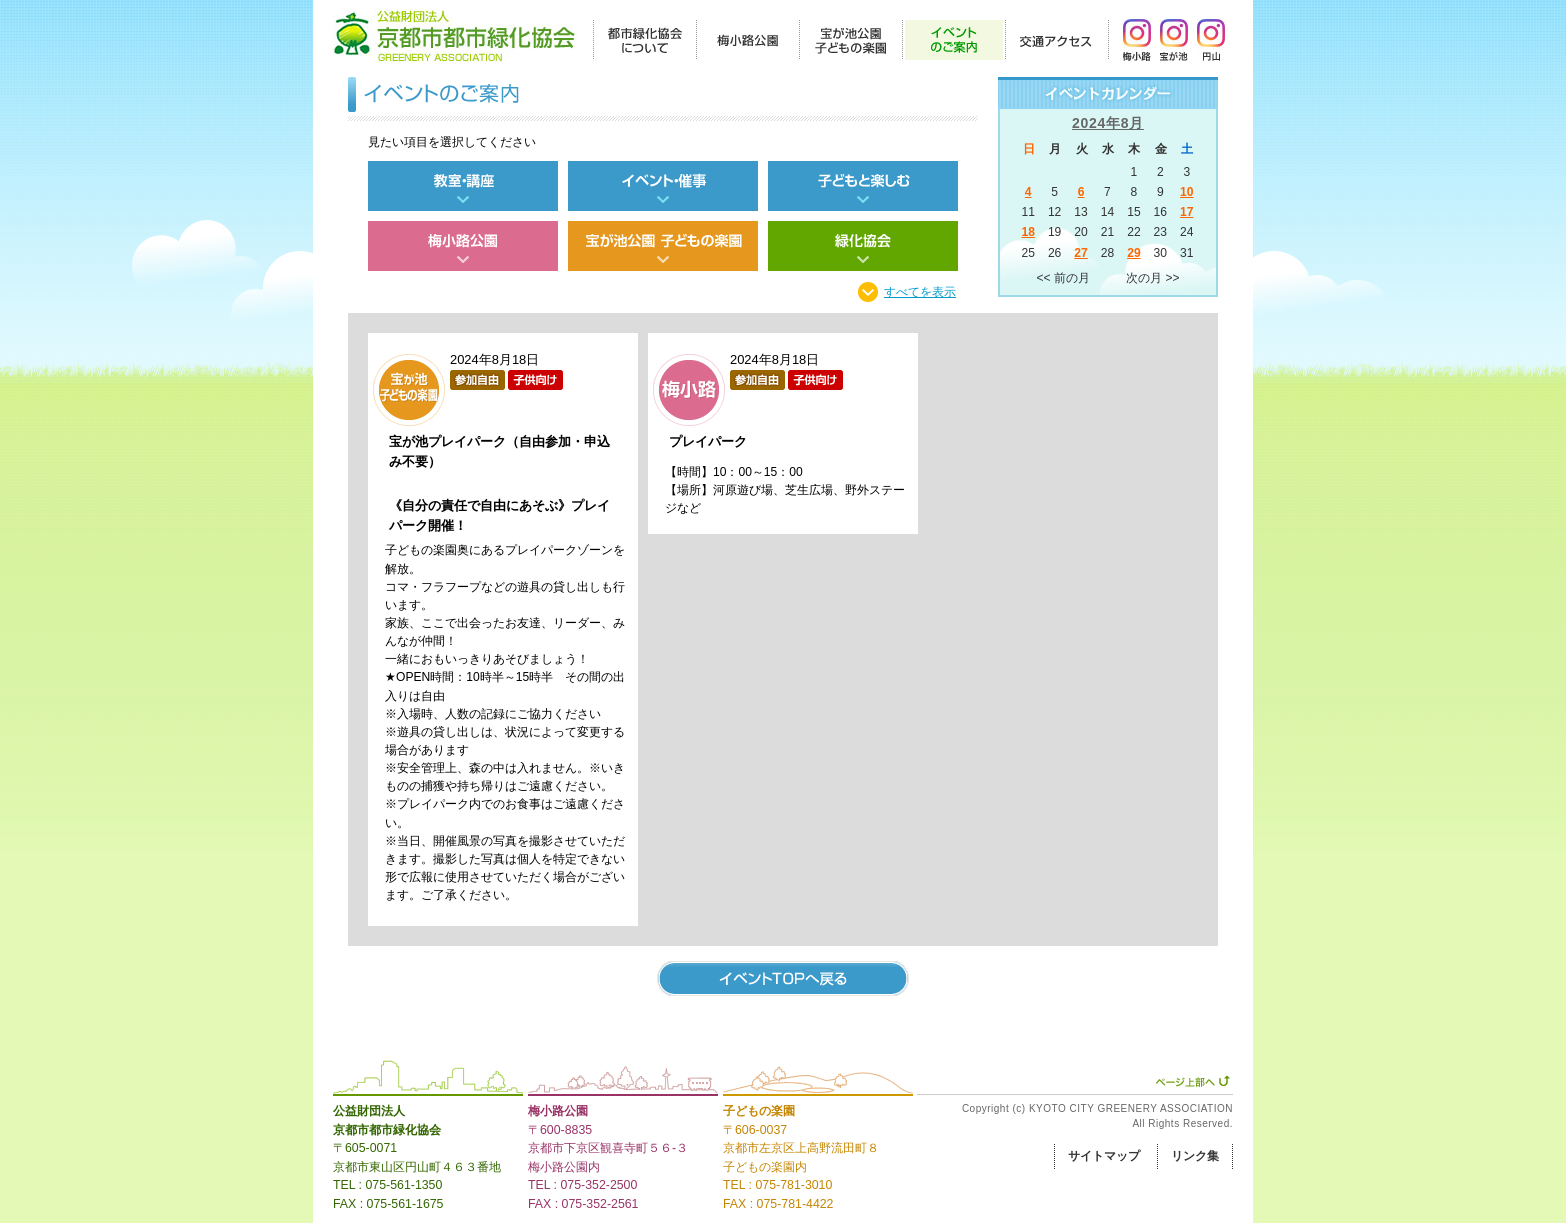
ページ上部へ (1192, 1081)
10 (1186, 192)
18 (1027, 232)
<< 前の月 (1063, 278)
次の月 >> (1152, 278)
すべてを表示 (920, 292)
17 (1186, 212)
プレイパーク (708, 441)
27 (1080, 253)
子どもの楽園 (759, 1111)
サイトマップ (1104, 1156)
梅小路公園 (558, 1111)
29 (1133, 253)
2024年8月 (1108, 123)
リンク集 (1195, 1156)
